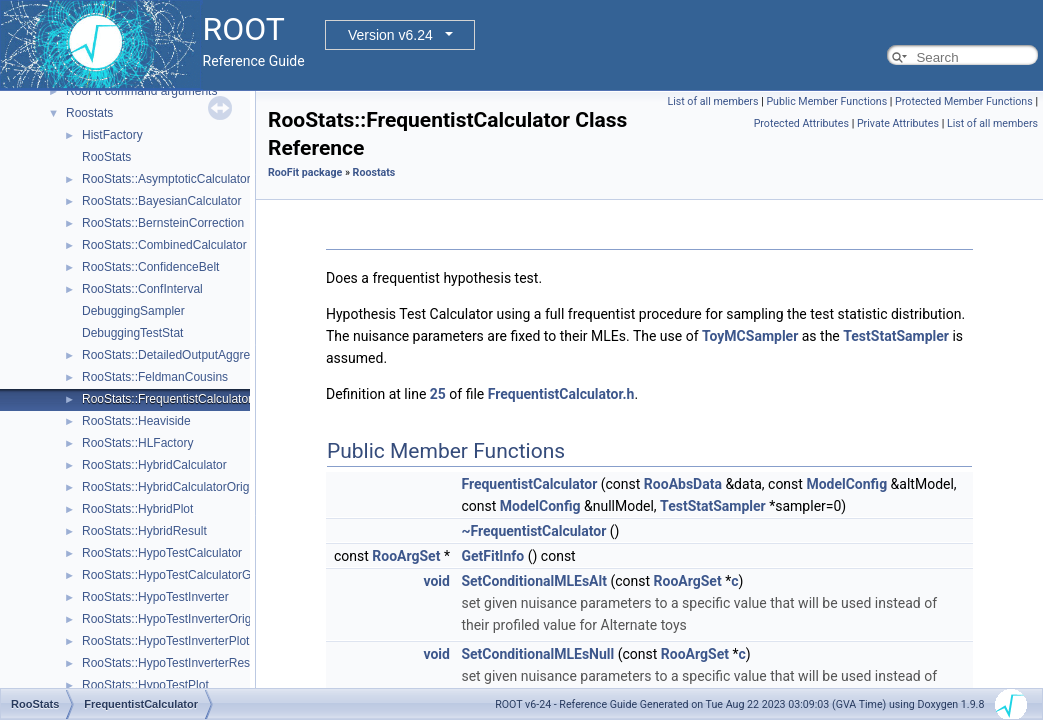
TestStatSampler (896, 336)
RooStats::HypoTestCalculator (162, 553)
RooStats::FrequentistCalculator (167, 399)
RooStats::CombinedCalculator (164, 245)
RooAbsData (683, 484)
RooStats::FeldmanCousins (155, 377)
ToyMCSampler (750, 336)
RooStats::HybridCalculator (154, 465)
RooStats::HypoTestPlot (145, 685)
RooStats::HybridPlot (137, 509)
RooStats (106, 157)
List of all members (712, 101)
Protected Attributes (801, 123)
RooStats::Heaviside (136, 421)
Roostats (89, 113)
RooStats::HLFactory (137, 443)
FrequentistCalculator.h (561, 394)
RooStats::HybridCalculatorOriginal (175, 487)
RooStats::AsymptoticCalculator (166, 179)
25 (438, 394)
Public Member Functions (826, 101)
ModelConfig (846, 484)
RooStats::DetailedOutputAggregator (179, 355)
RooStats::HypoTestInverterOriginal (176, 619)
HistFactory (112, 135)
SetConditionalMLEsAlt (534, 581)
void (436, 581)
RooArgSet (406, 556)
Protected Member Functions (964, 101)
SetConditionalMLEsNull (537, 654)
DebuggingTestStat (132, 333)
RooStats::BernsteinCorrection (163, 223)
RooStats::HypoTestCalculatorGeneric (183, 575)
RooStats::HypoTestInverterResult (172, 663)
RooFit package (305, 172)
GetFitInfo (492, 556)
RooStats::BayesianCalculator (161, 201)
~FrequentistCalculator (533, 531)
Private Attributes (898, 123)
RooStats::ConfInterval (142, 289)
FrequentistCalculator (529, 484)
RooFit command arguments (141, 91)
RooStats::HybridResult (144, 531)
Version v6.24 (390, 35)
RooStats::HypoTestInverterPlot (165, 641)
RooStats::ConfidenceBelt (150, 267)
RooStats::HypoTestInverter (155, 597)
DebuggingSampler (133, 311)
